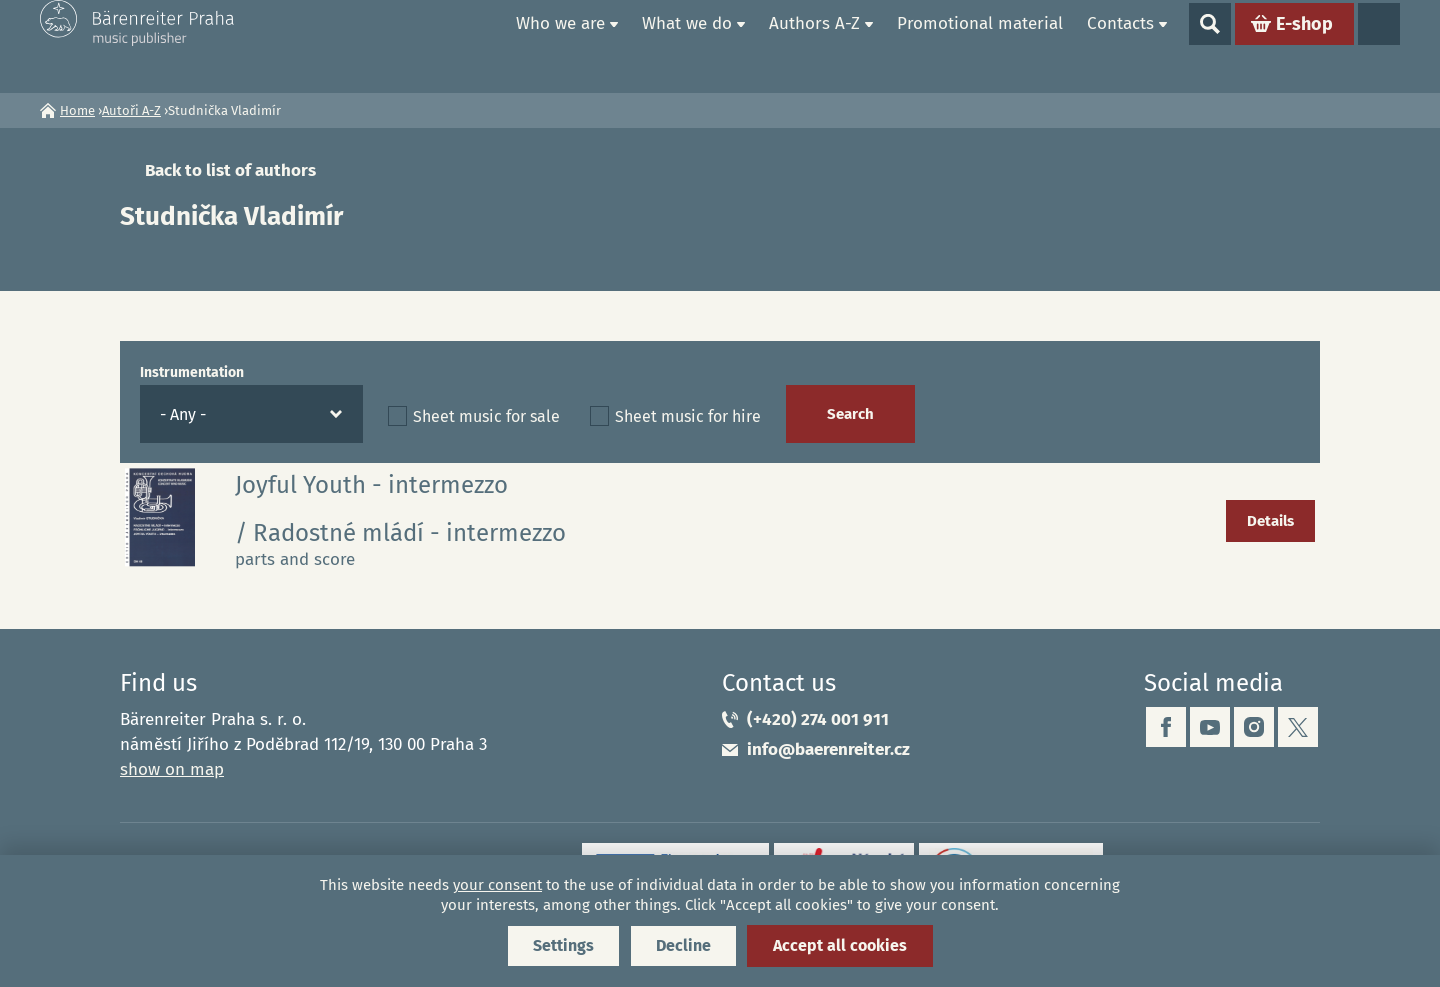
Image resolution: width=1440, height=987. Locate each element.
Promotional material (980, 45)
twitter (1298, 727)
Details (1270, 521)
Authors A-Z (814, 45)
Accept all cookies (840, 945)
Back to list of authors (230, 170)
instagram (1254, 727)
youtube (1210, 727)
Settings (563, 945)
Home (481, 46)
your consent (497, 885)
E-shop (1304, 46)
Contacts (1120, 45)
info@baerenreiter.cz (828, 749)
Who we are (560, 45)
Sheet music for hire (688, 416)
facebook (1166, 727)
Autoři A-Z (131, 110)
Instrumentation (192, 372)
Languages (1379, 46)
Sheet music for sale (486, 416)
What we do (687, 45)
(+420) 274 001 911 (818, 719)
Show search (1210, 46)
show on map (172, 769)
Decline (683, 945)
